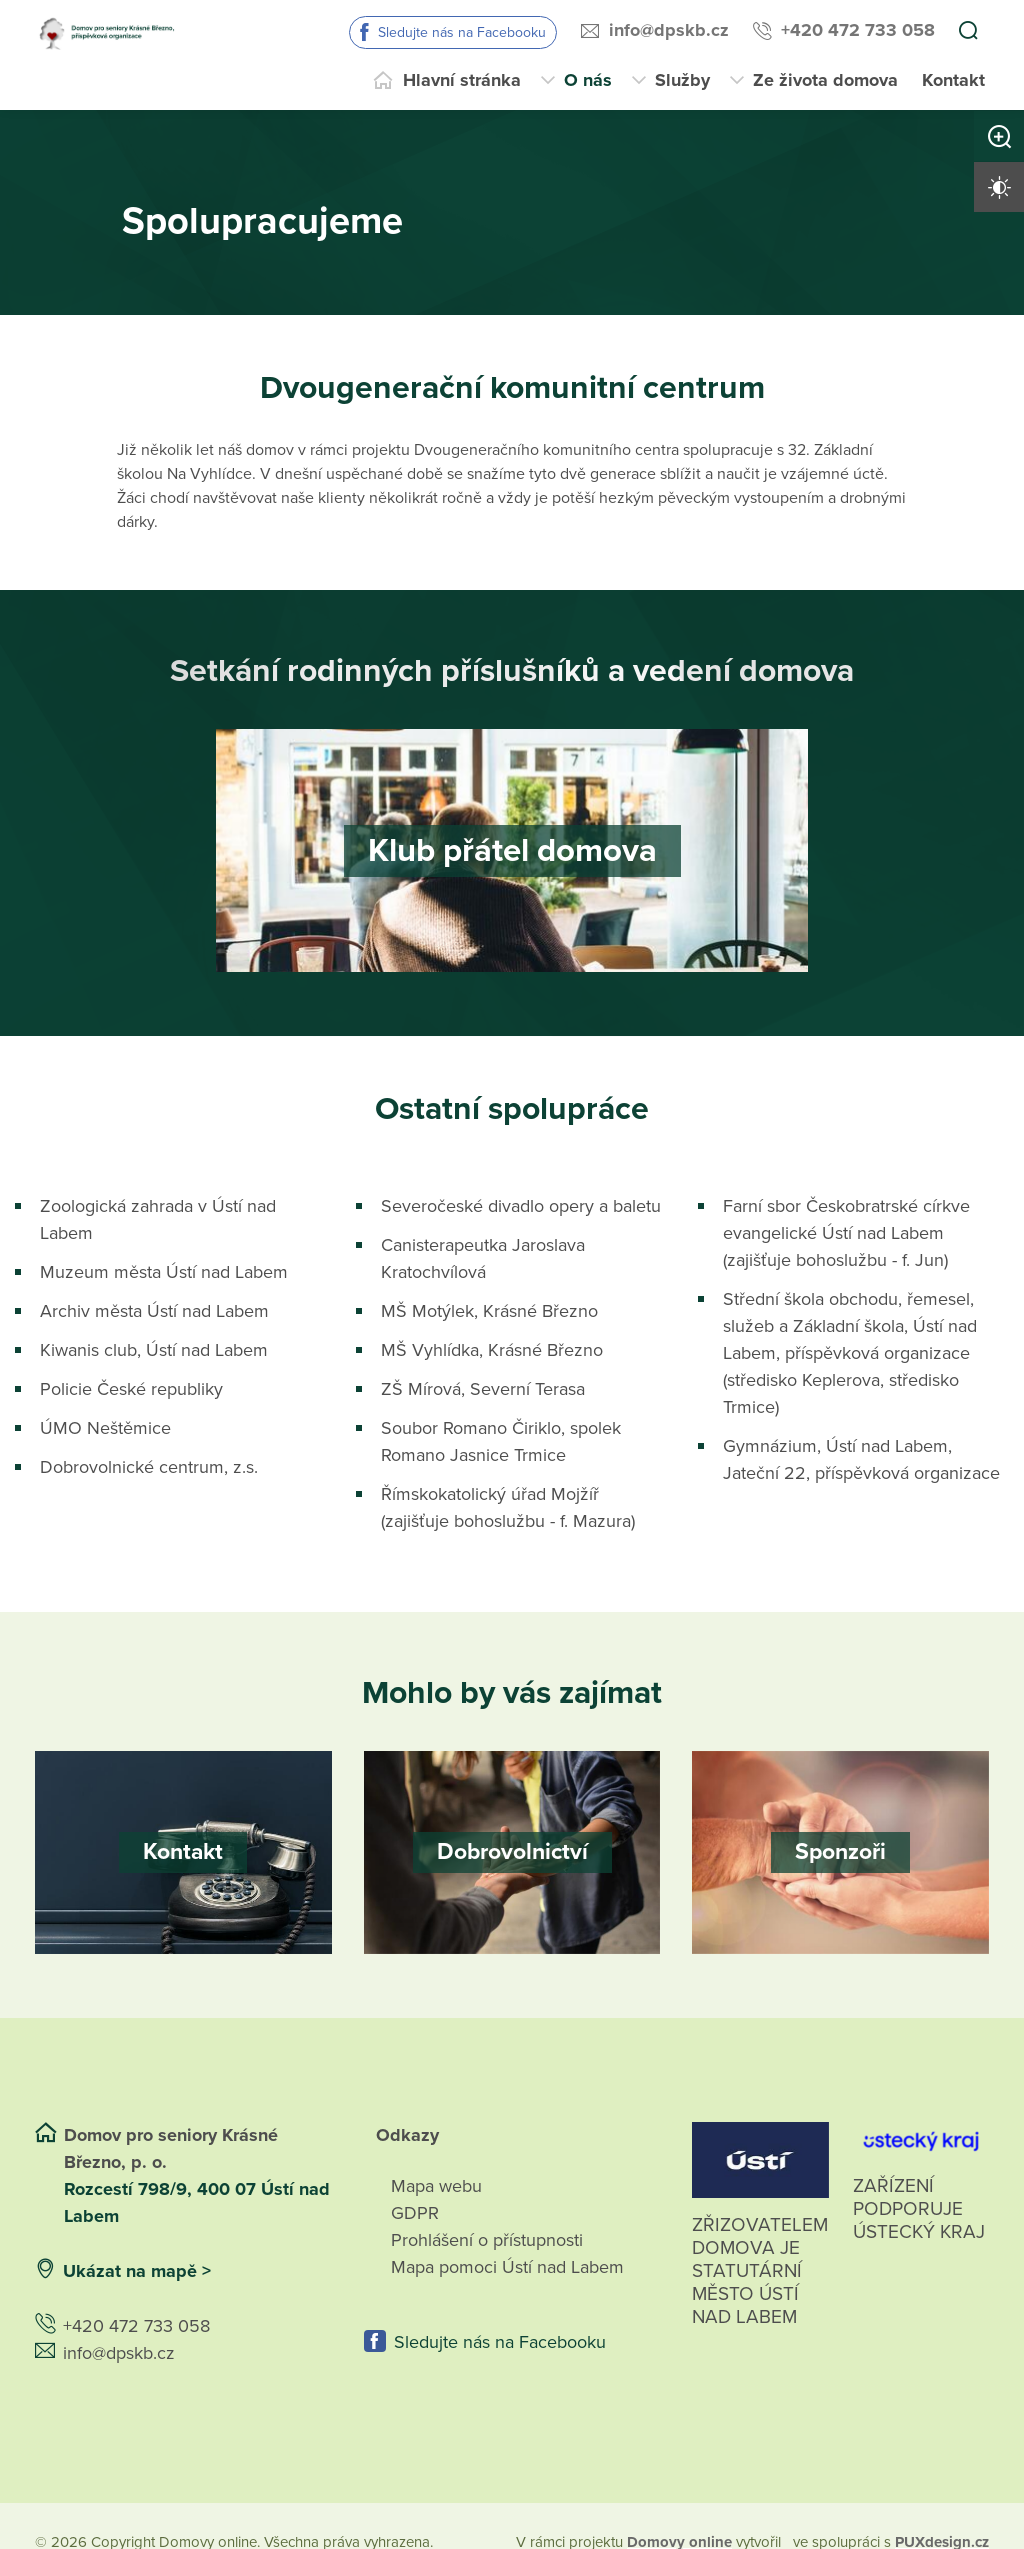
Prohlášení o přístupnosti (487, 2240)
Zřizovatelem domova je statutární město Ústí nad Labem (760, 2294)
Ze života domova (825, 80)
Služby (682, 80)
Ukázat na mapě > (137, 2271)
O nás (588, 80)
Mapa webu (436, 2186)
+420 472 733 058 (858, 30)
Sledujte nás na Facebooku (462, 32)
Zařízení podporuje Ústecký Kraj (919, 2209)
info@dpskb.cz (669, 30)
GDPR (415, 2213)
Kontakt (953, 80)
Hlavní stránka (462, 80)
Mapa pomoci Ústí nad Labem (507, 2267)
